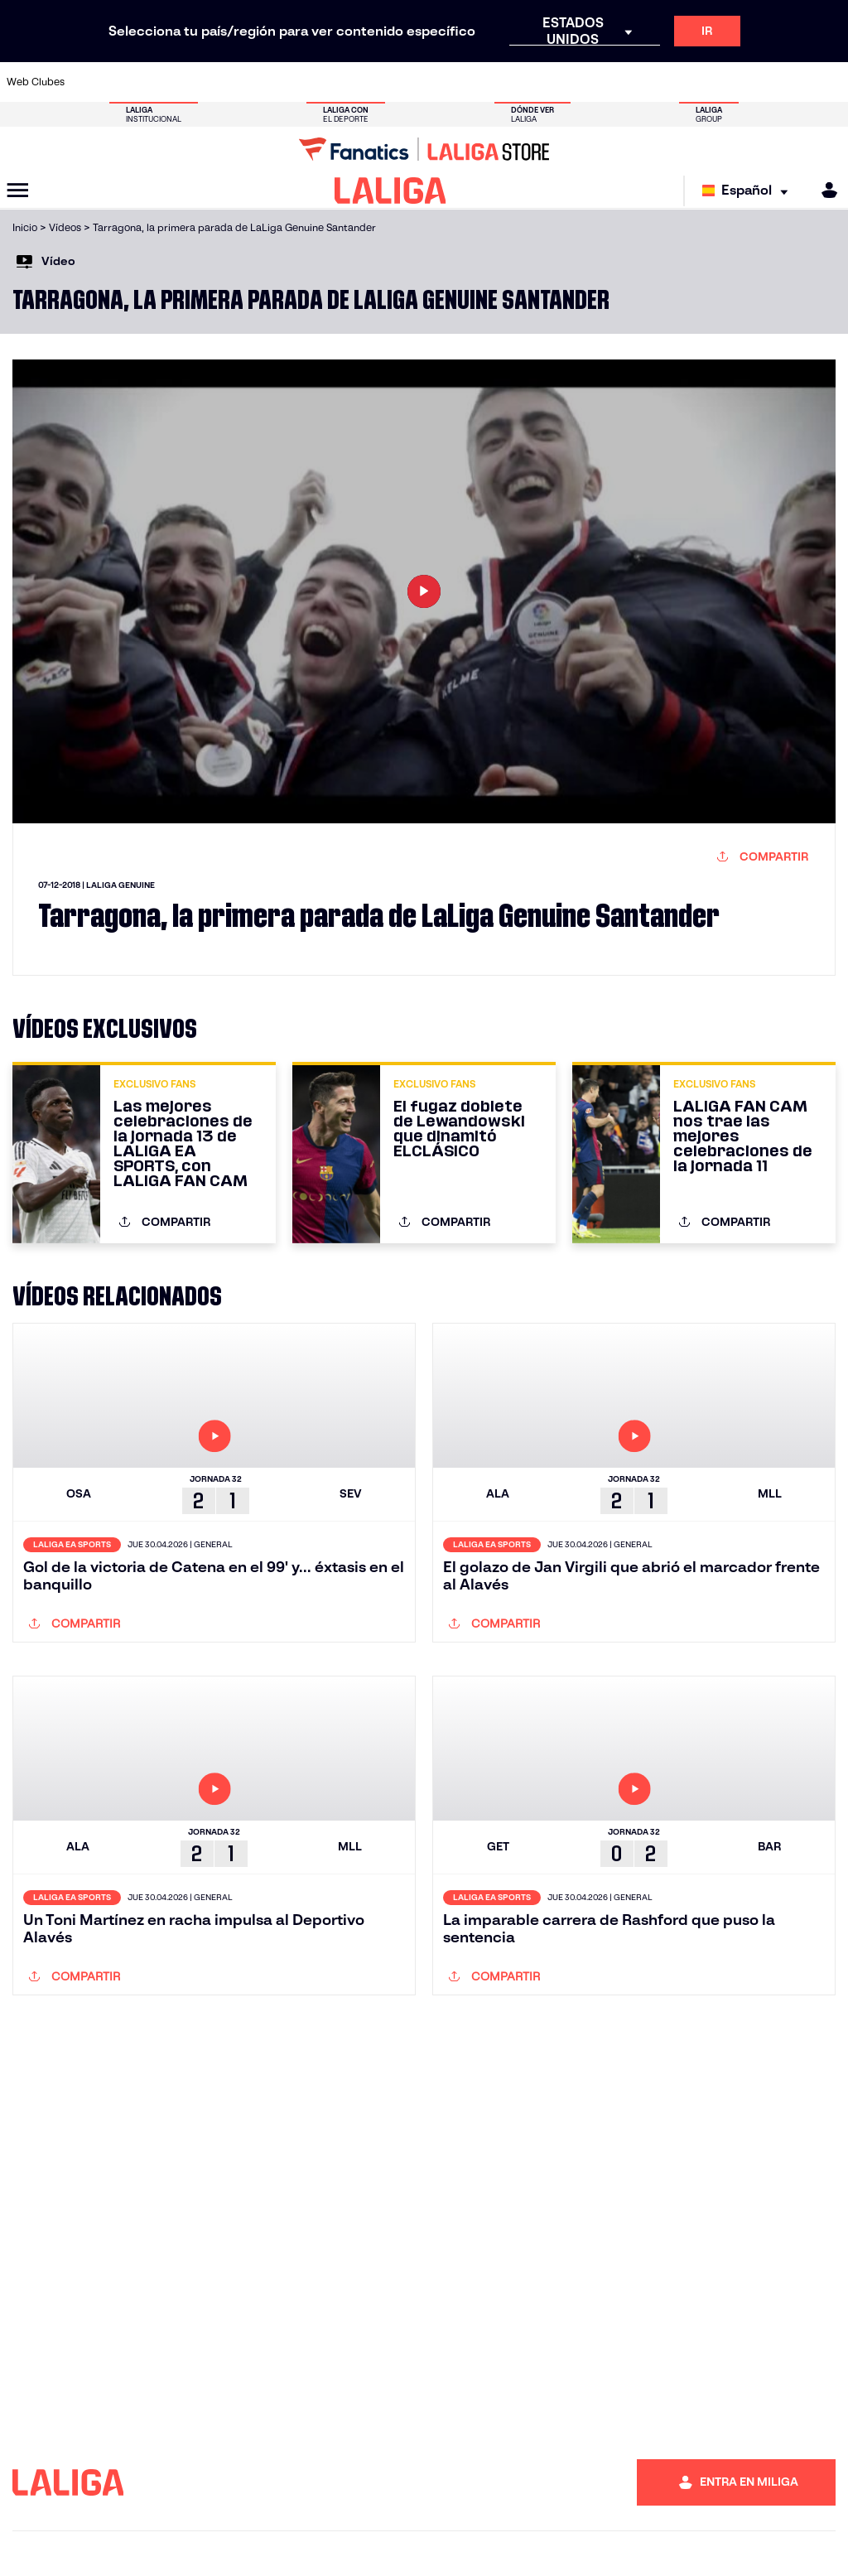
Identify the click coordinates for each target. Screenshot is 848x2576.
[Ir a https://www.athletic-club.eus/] (91, 82)
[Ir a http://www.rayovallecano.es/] (440, 82)
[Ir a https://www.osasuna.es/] (169, 82)
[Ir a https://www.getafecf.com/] (323, 82)
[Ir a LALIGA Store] (424, 149)
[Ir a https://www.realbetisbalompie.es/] (595, 82)
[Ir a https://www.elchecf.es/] (246, 82)
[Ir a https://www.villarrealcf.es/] (829, 82)
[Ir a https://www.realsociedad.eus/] (712, 82)
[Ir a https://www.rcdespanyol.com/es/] (518, 82)
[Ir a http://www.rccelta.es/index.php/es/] (479, 82)
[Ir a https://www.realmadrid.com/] (634, 82)
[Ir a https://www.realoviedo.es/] (673, 82)
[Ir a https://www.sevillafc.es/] (751, 82)
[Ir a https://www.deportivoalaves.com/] (207, 82)
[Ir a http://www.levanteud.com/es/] (401, 82)
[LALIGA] (390, 190)
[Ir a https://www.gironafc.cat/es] (362, 82)
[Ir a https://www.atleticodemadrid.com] (130, 82)
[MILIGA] (824, 190)
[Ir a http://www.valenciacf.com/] (790, 82)
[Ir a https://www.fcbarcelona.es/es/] (284, 82)
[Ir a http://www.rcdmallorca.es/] (557, 82)
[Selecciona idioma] (749, 190)
